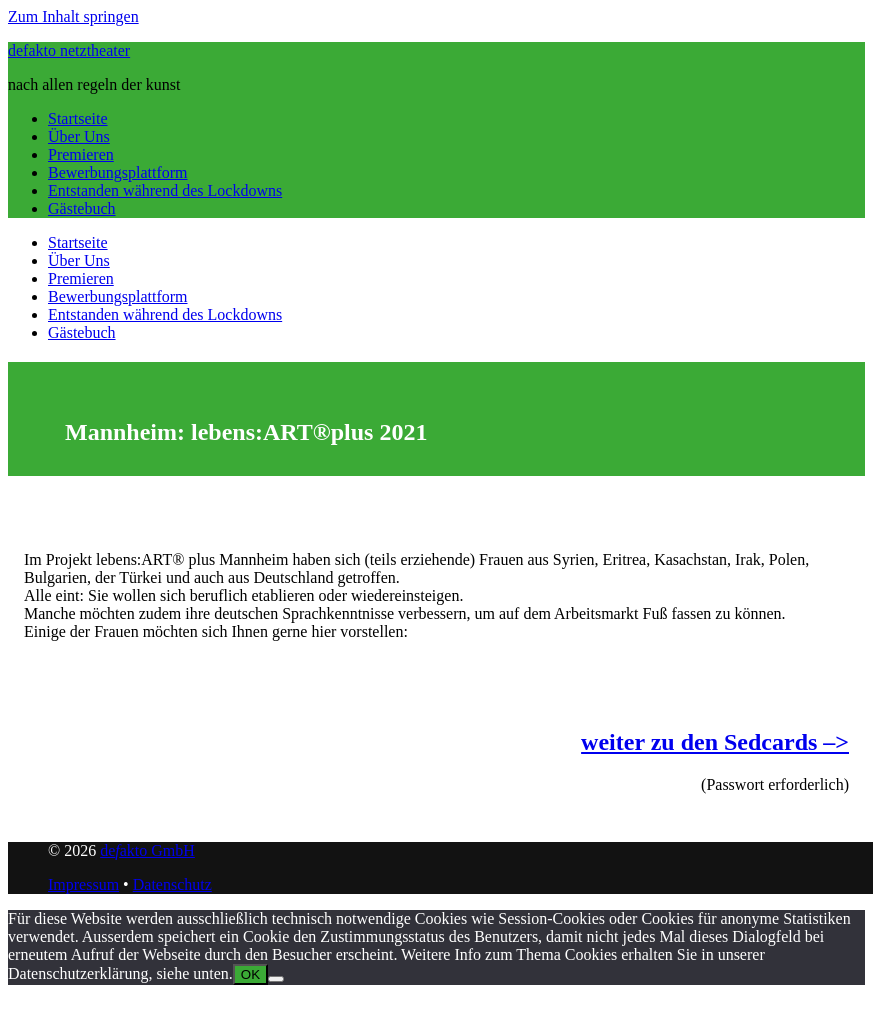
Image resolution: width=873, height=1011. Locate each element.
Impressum (83, 884)
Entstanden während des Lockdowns (165, 190)
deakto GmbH (147, 850)
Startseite (78, 118)
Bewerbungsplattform (118, 172)
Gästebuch (82, 208)
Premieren (81, 154)
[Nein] (276, 979)
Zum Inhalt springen (73, 16)
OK (250, 974)
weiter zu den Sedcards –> (715, 742)
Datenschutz (172, 884)
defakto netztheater (69, 50)
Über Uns (79, 136)
